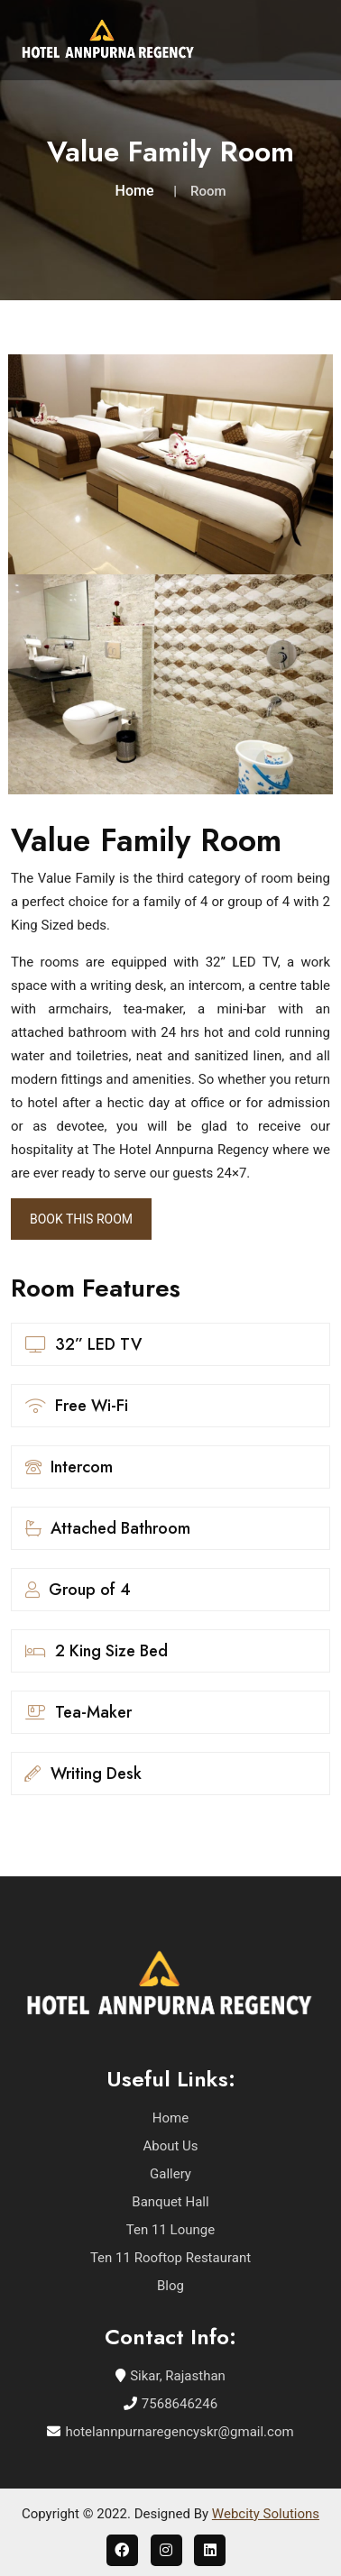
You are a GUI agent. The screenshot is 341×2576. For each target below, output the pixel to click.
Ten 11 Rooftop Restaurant (170, 2258)
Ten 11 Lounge (170, 2230)
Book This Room (81, 1219)
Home (134, 190)
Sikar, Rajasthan (178, 2376)
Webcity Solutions (265, 2514)
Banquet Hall (170, 2202)
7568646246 (179, 2404)
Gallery (170, 2174)
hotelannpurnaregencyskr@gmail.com (179, 2432)
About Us (170, 2146)
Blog (170, 2286)
